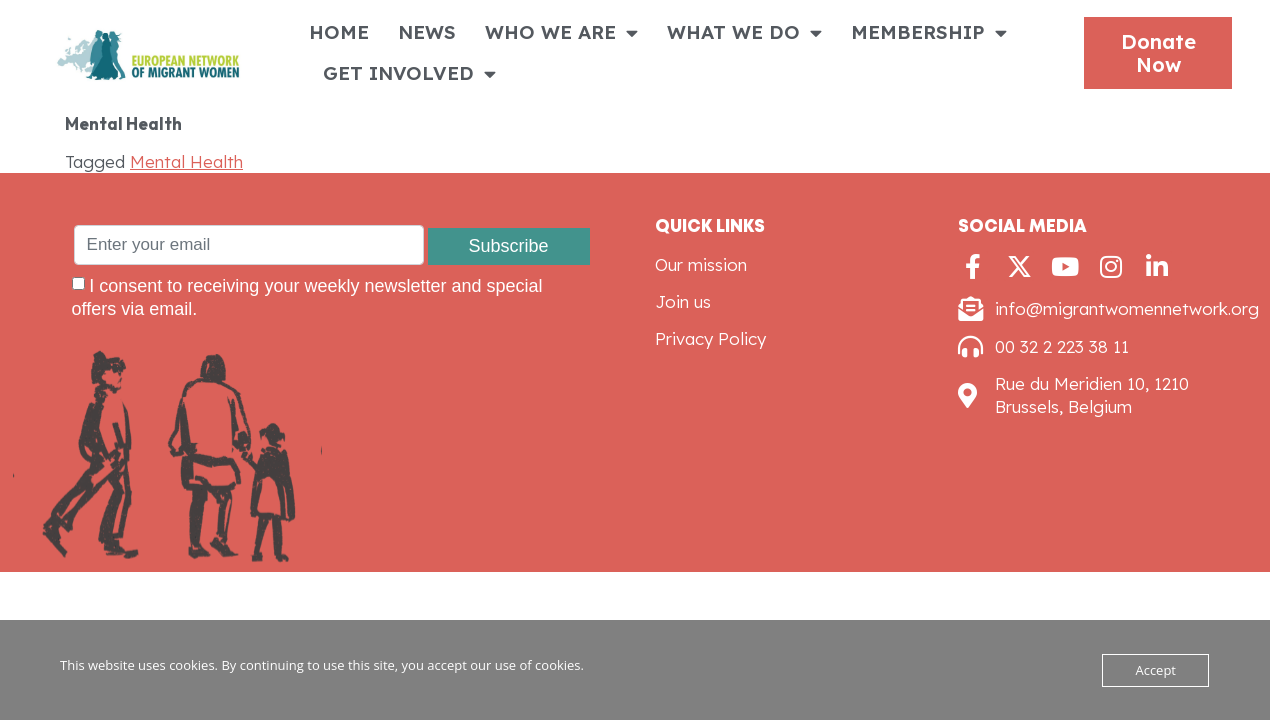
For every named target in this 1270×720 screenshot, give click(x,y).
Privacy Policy (710, 338)
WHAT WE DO (744, 32)
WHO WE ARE (561, 32)
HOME (339, 32)
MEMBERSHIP (929, 32)
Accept (1155, 670)
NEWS (427, 32)
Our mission (701, 264)
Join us (683, 301)
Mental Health (186, 161)
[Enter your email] (249, 245)
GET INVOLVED (409, 73)
